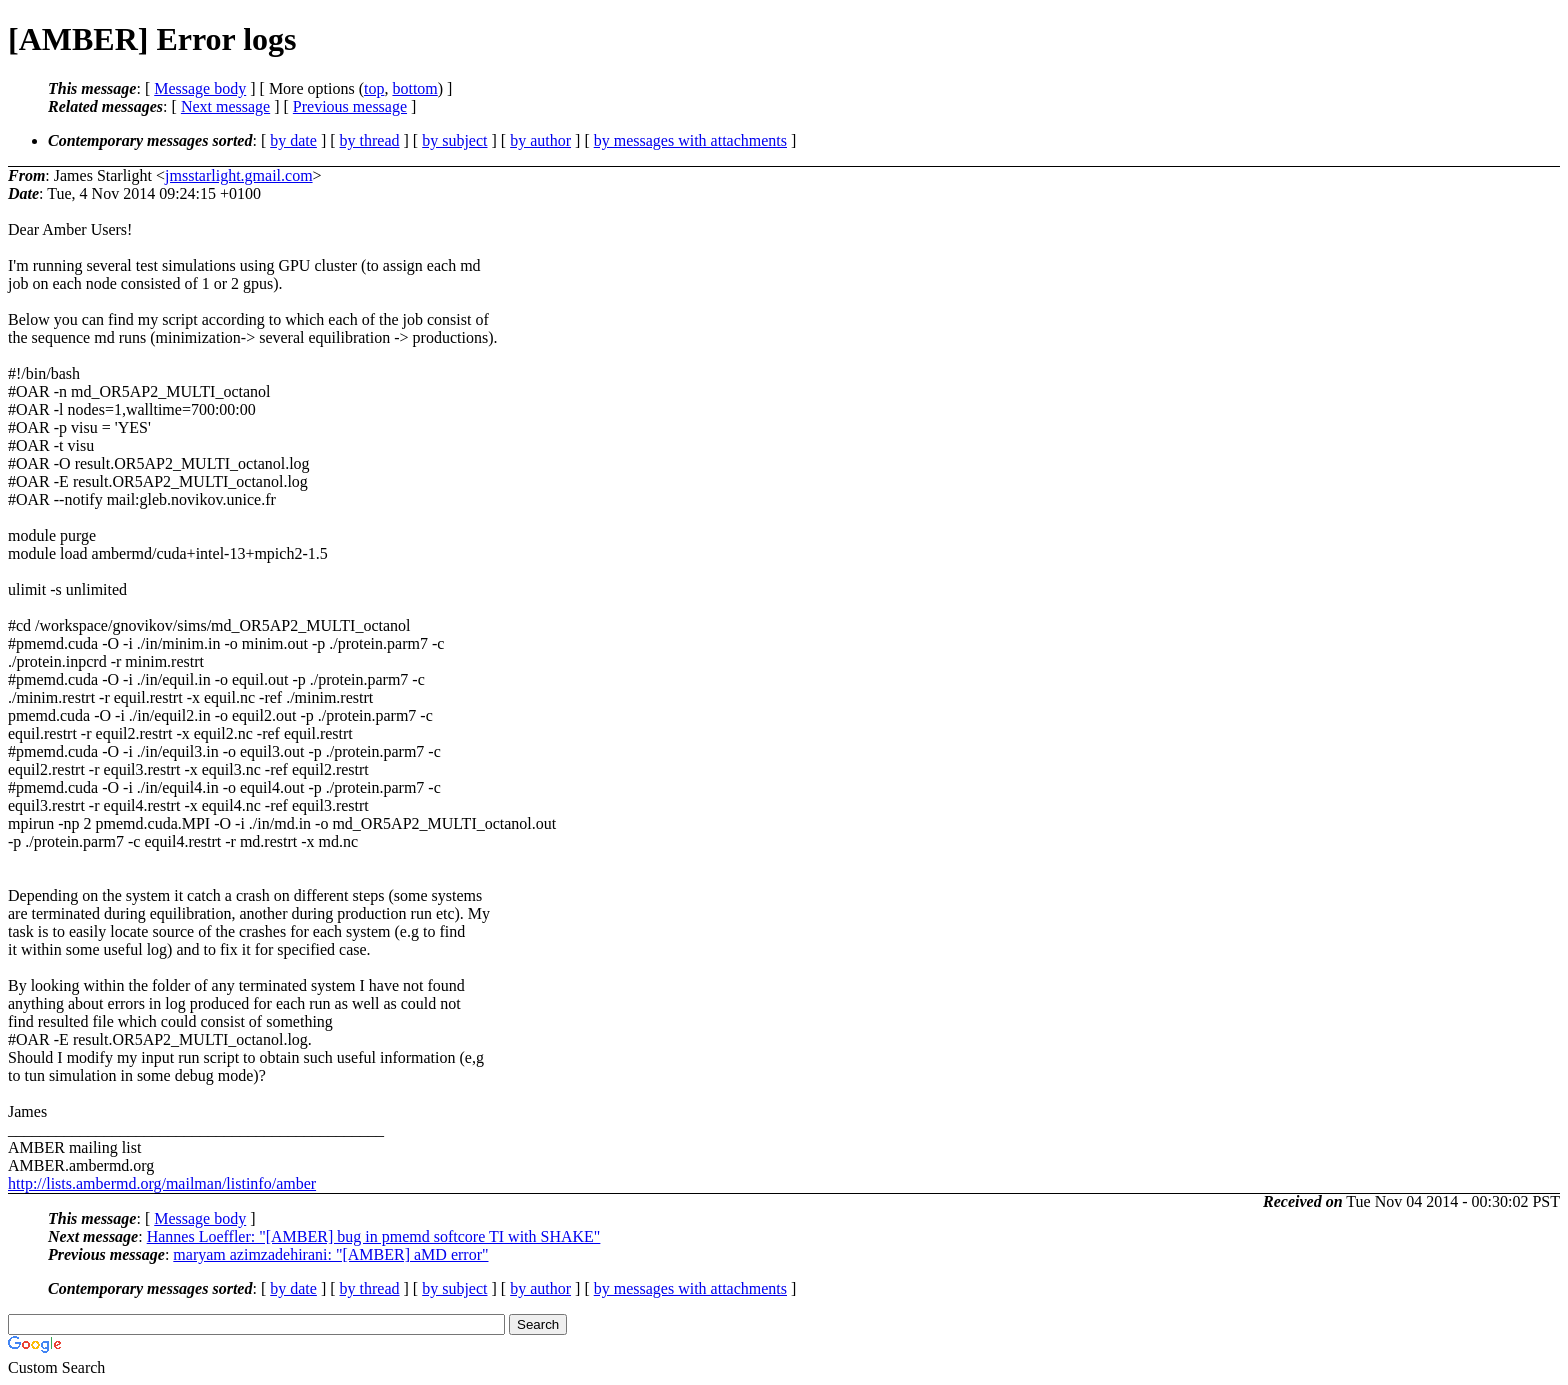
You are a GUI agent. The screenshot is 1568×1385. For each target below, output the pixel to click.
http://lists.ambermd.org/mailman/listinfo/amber (162, 1183)
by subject (454, 140)
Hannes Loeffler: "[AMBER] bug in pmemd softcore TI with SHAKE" (374, 1236)
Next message (225, 106)
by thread (370, 140)
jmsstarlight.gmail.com (239, 175)
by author (540, 140)
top (374, 88)
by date (293, 140)
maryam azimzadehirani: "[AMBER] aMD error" (330, 1254)
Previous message (350, 106)
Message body (200, 88)
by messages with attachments (690, 140)
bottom (414, 88)
